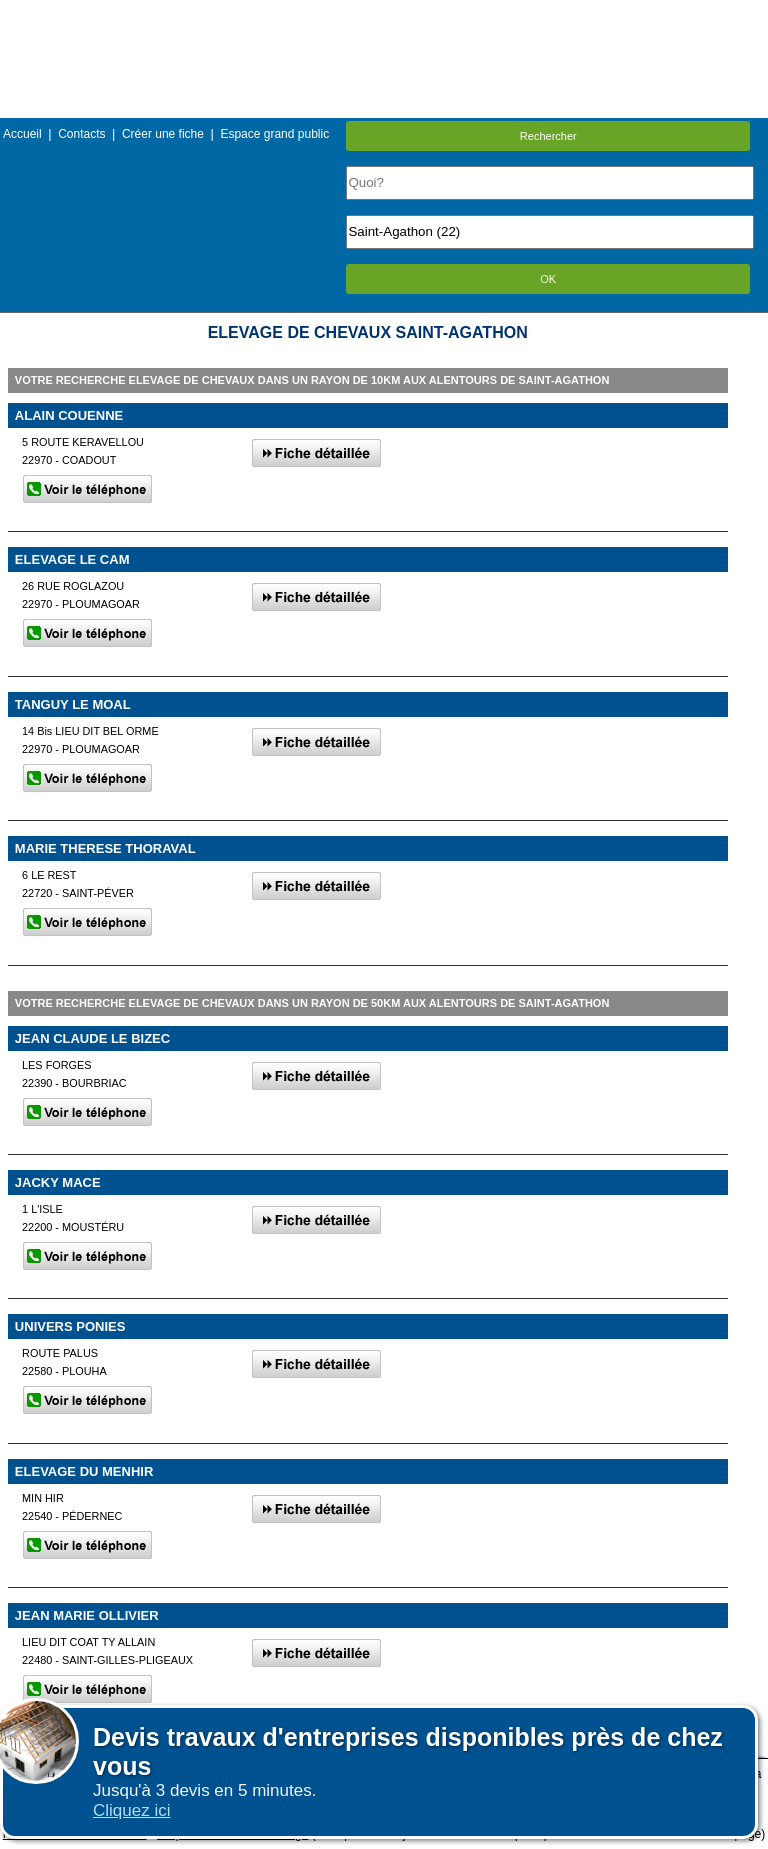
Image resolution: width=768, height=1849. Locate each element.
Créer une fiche (163, 134)
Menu (384, 14)
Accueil (22, 134)
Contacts (81, 134)
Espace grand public (274, 134)
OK (548, 279)
